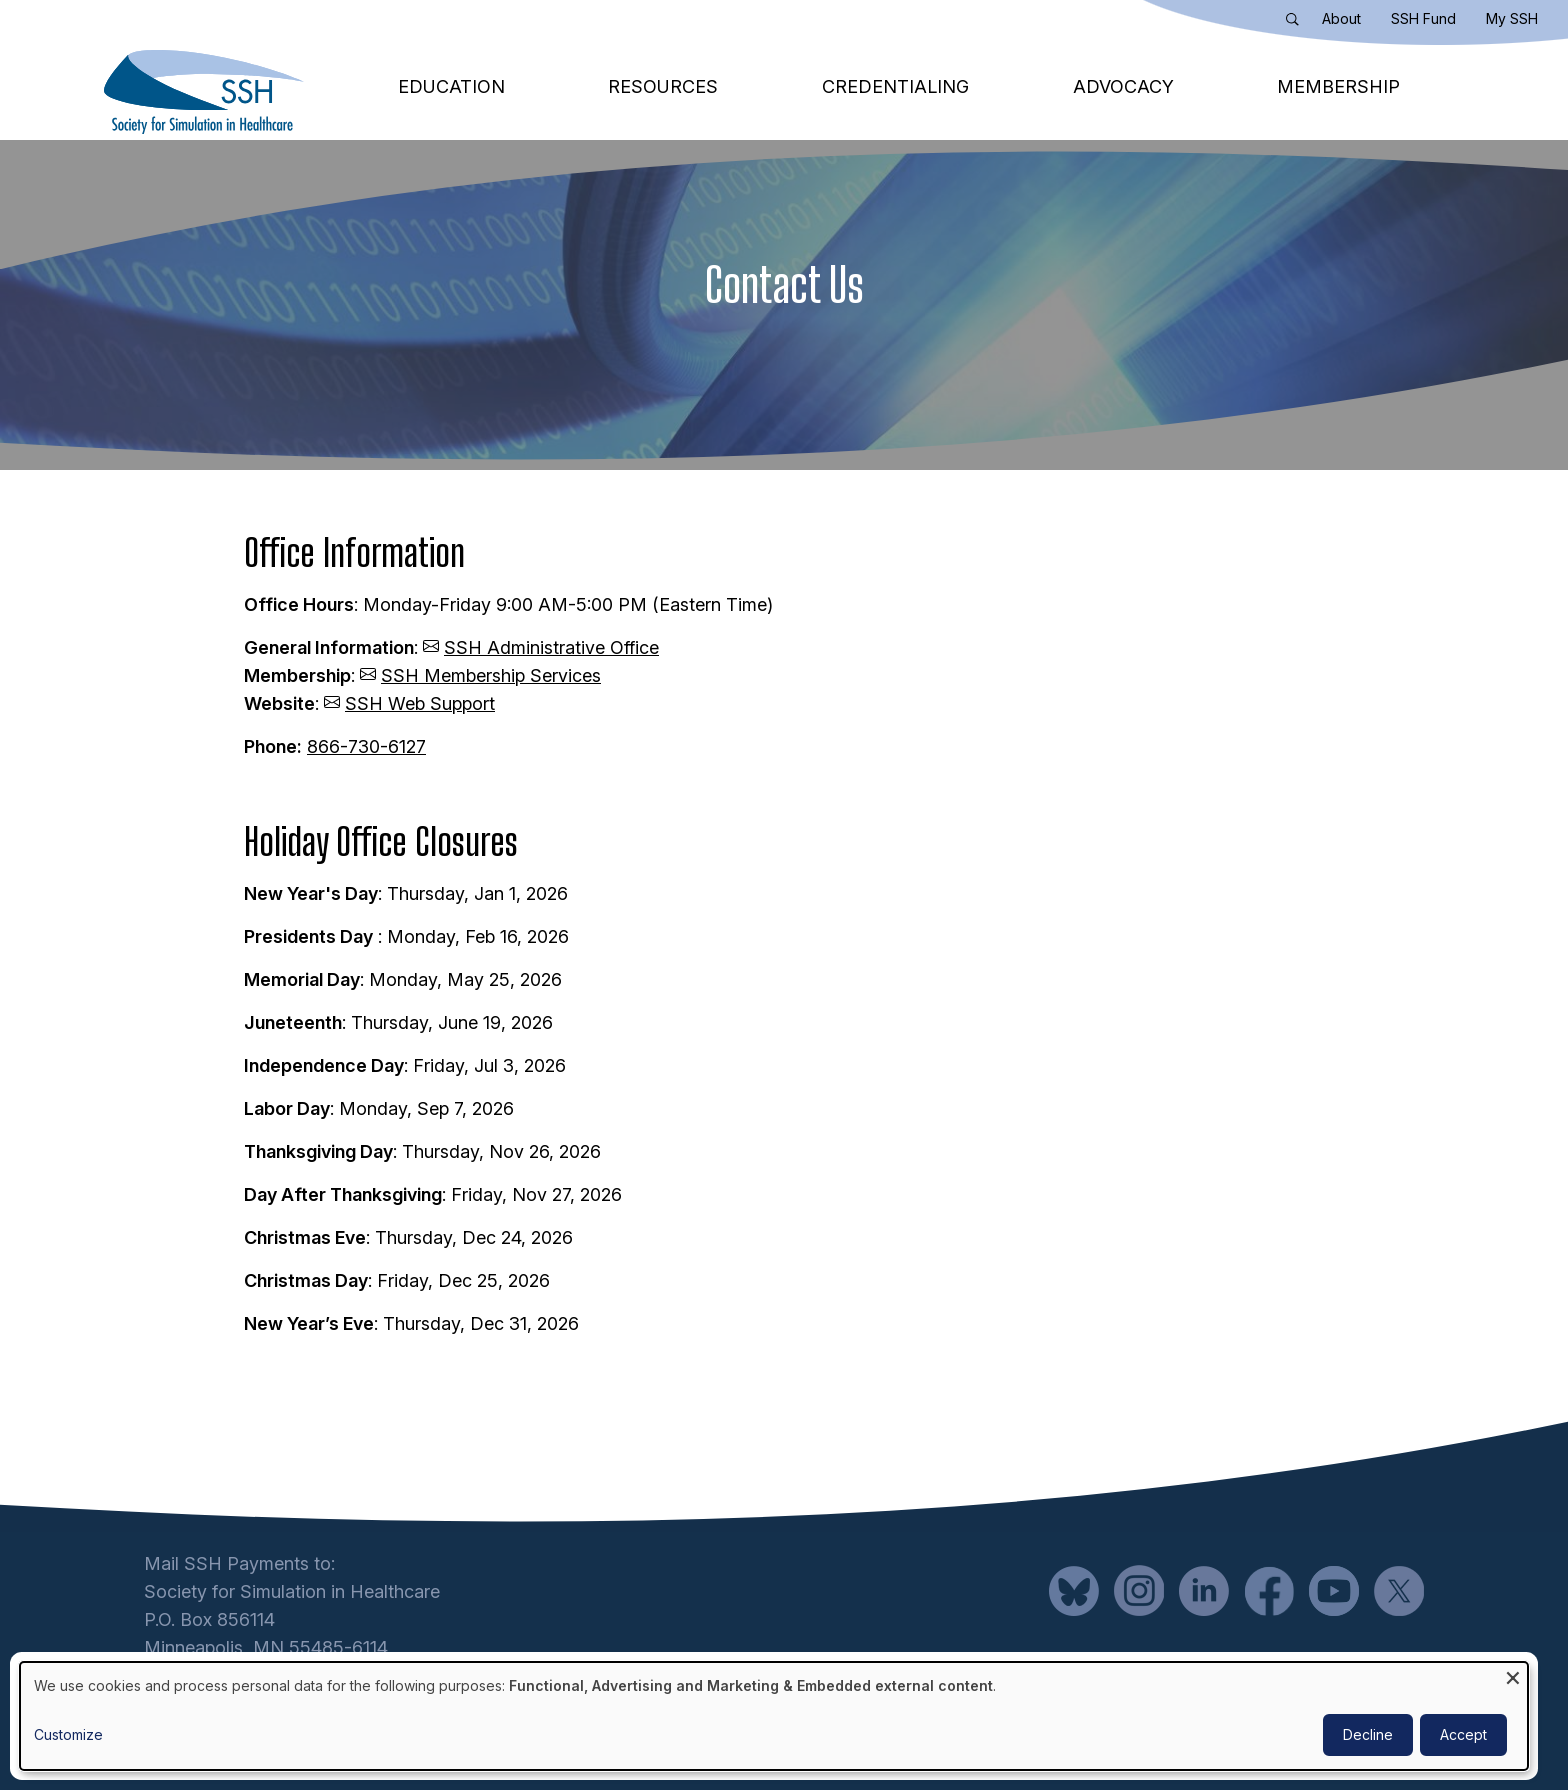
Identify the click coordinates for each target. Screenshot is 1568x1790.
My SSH (1512, 18)
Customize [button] (68, 1734)
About (1341, 18)
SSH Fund (1423, 18)
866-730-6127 (366, 746)
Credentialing (895, 86)
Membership (1338, 86)
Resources (663, 86)
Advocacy (1123, 86)
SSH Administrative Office (551, 647)
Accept (1463, 1734)
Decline (1368, 1734)
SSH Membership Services (491, 675)
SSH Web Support (420, 703)
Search (1297, 23)
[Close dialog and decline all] (1513, 1674)
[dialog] (774, 1716)
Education (451, 86)
